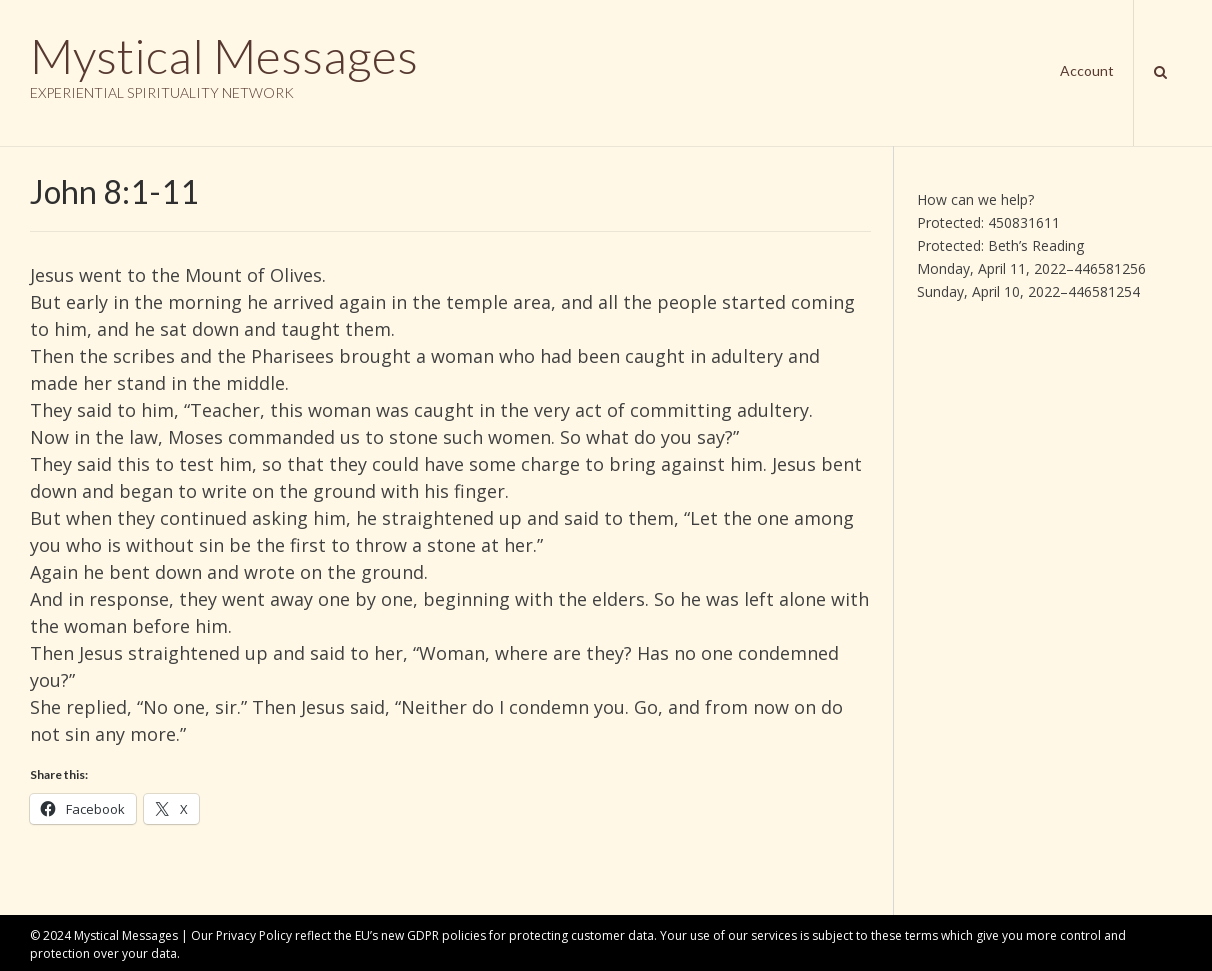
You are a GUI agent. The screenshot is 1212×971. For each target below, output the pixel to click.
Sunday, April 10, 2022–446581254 (1028, 291)
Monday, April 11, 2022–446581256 (1031, 268)
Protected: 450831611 (988, 222)
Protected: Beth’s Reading (1000, 245)
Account (1087, 70)
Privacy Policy (254, 935)
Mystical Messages (224, 56)
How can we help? (975, 199)
